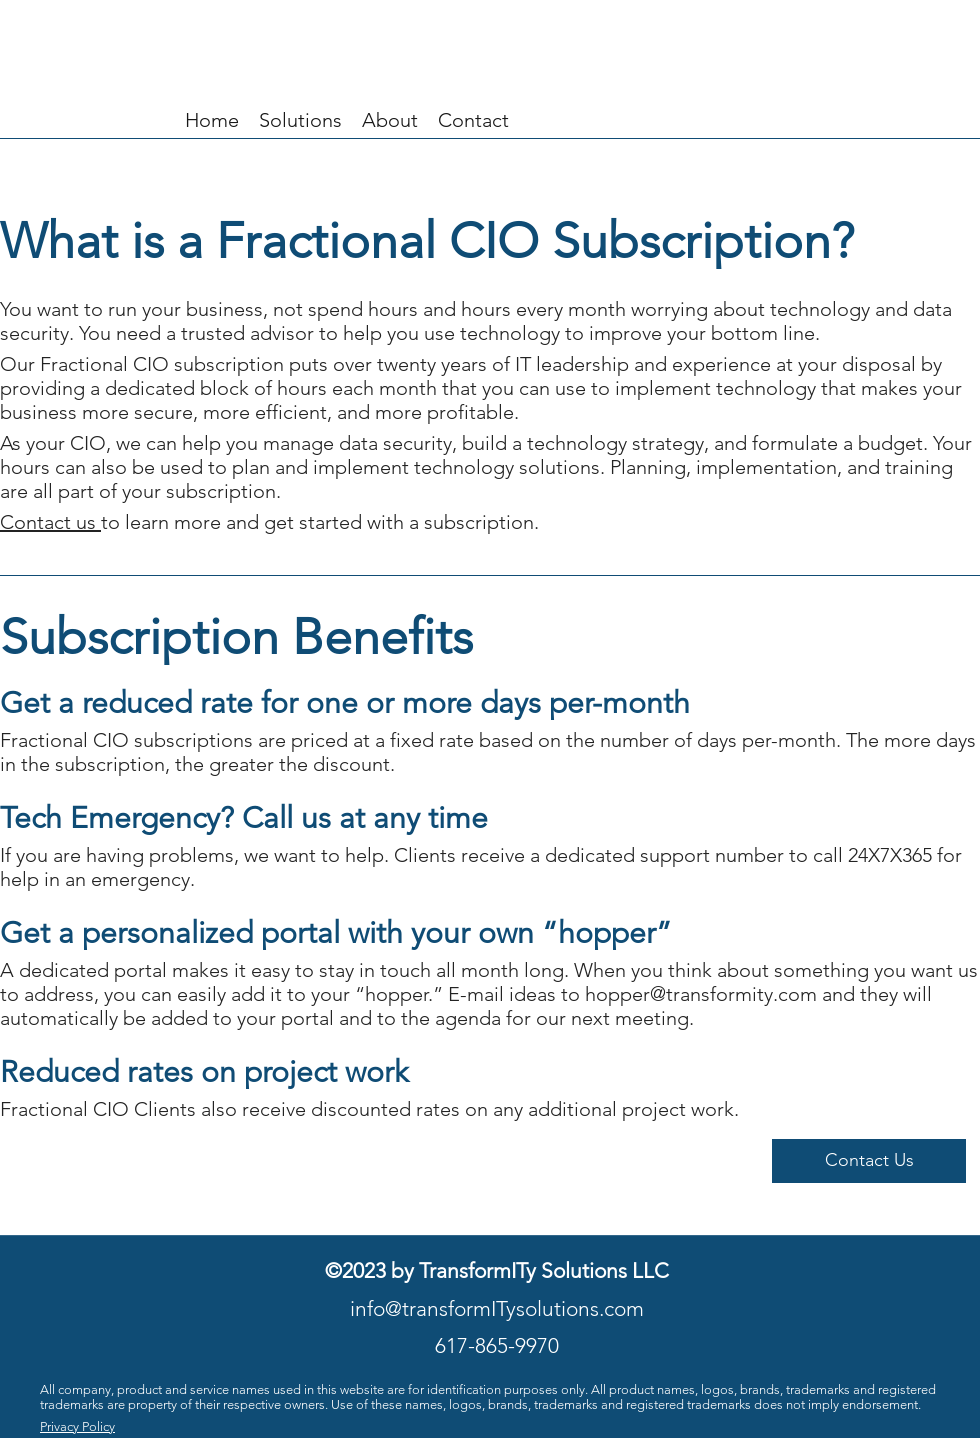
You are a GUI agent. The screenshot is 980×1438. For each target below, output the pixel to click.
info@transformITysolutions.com (497, 1308)
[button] (869, 1161)
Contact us (50, 522)
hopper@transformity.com (701, 994)
